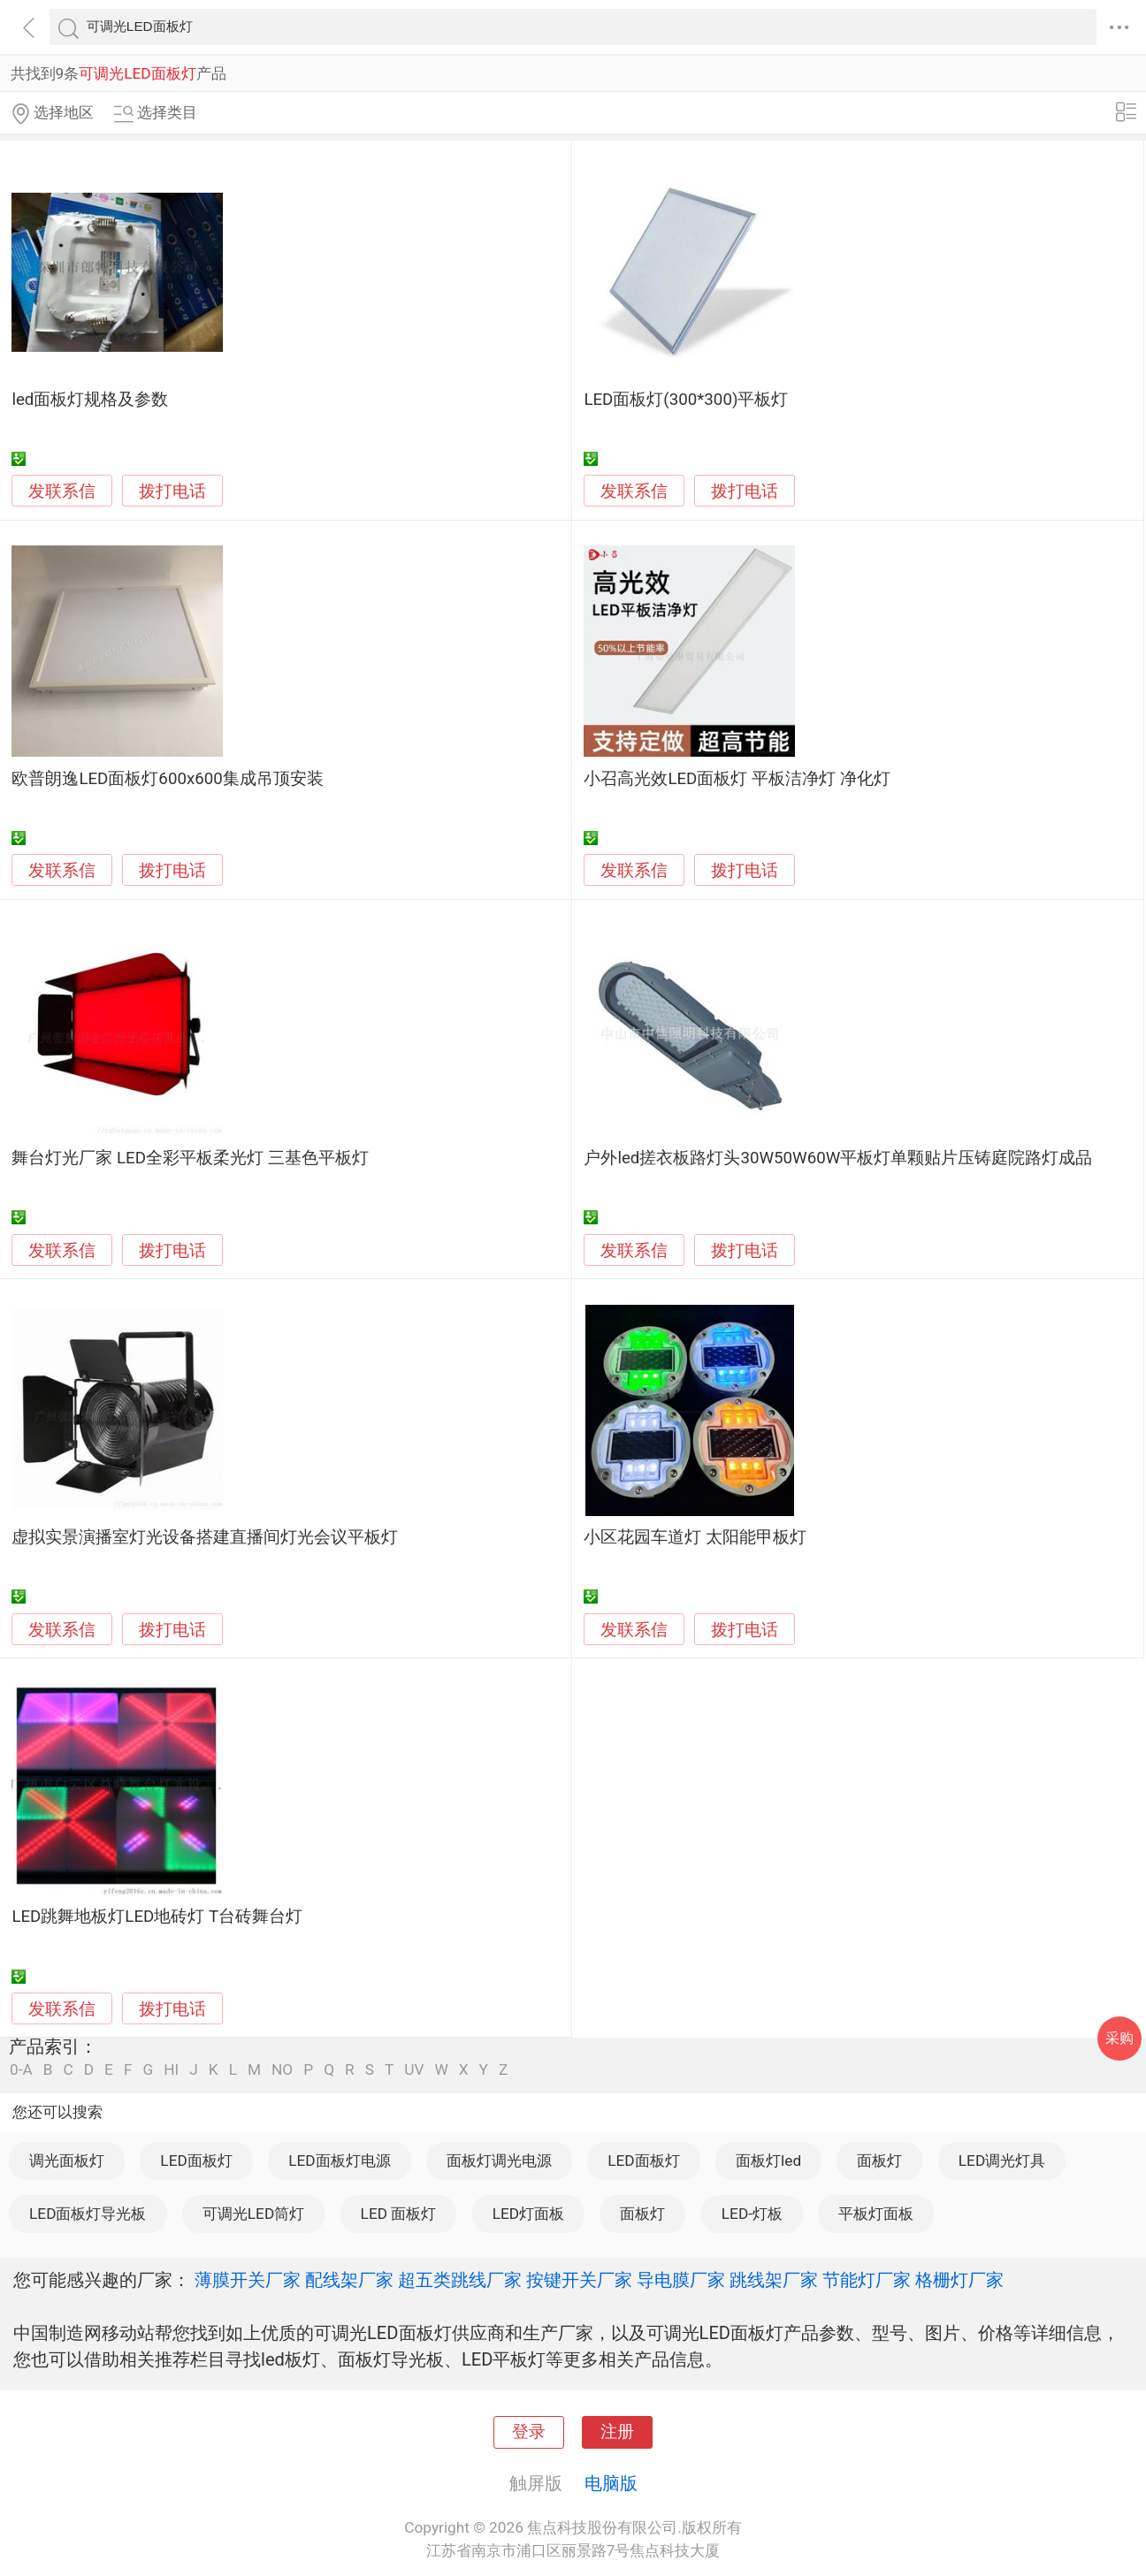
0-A (21, 2069)
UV (414, 2069)
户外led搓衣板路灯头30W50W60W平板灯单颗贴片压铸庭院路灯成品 (838, 1158)
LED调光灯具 (1002, 2160)
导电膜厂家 (681, 2279)
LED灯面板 (528, 2213)
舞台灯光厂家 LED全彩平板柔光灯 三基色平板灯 (189, 1158)
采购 (1119, 2038)
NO (282, 2069)
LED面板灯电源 (339, 2160)
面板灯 (879, 2160)
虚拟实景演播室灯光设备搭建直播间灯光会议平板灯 (204, 1537)
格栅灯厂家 (959, 2279)
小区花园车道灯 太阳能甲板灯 (695, 1537)
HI (171, 2069)
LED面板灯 (196, 2160)
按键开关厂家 (579, 2279)
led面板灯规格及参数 (89, 399)
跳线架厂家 (774, 2279)
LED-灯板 (752, 2213)
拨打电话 (172, 491)
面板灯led (768, 2160)
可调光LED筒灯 (253, 2213)
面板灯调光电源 (499, 2160)
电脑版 (611, 2483)
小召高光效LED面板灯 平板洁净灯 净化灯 (737, 779)
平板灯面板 (875, 2213)
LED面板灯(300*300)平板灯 (686, 399)
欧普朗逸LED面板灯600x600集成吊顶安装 (167, 779)
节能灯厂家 (866, 2279)
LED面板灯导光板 (87, 2213)
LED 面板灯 (399, 2213)
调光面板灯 (66, 2160)
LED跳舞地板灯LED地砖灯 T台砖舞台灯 (156, 1916)
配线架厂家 (349, 2279)
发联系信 (62, 491)
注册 (617, 2432)
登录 (529, 2432)
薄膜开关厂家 (248, 2279)
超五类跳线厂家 (460, 2279)
